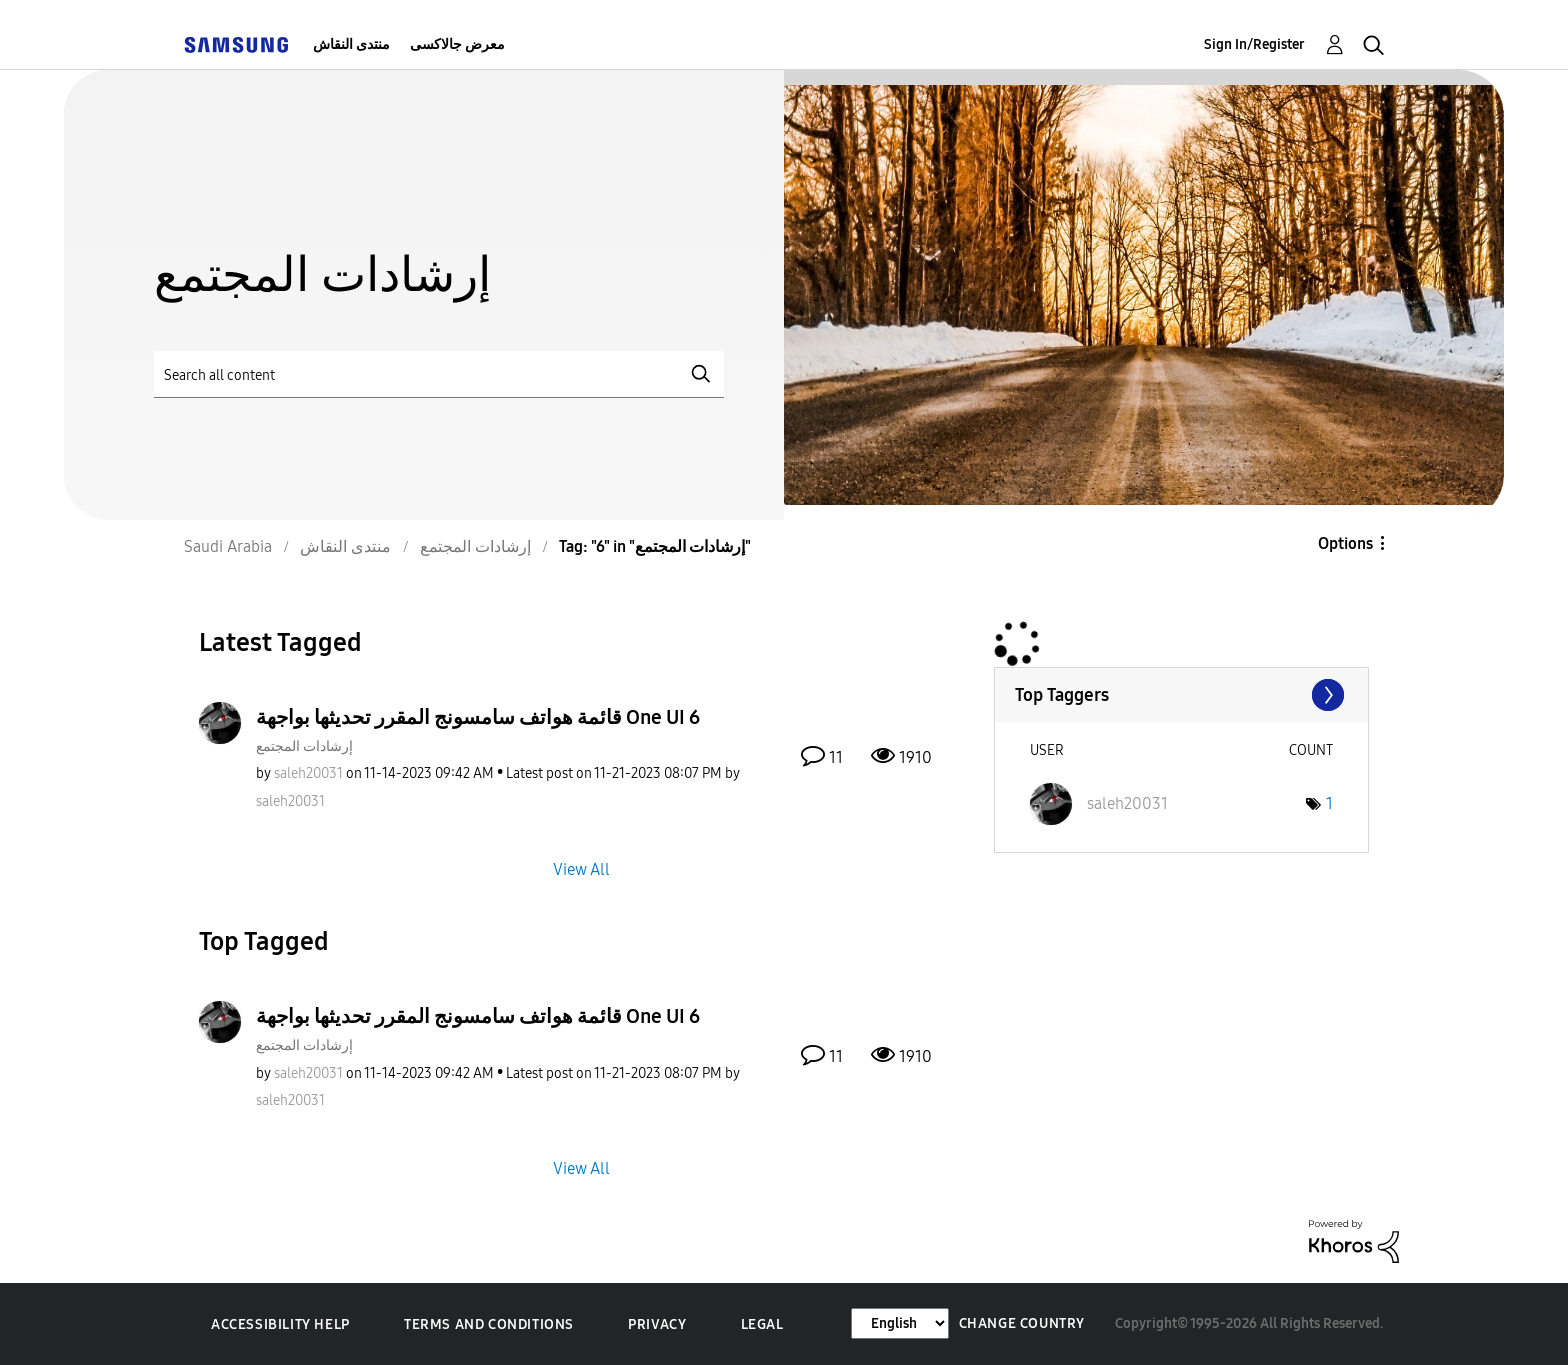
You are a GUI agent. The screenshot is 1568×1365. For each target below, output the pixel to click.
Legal (762, 1324)
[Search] (439, 374)
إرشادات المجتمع (304, 746)
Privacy (657, 1324)
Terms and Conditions (489, 1324)
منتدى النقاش (351, 44)
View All (581, 868)
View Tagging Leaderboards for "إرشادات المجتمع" (1181, 695)
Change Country (1022, 1323)
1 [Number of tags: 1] (1329, 803)
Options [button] (1345, 543)
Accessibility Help (280, 1324)
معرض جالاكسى (457, 44)
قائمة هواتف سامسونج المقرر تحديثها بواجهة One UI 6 (478, 717)
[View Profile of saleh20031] (308, 773)
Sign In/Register (1254, 44)
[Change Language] (900, 1323)
